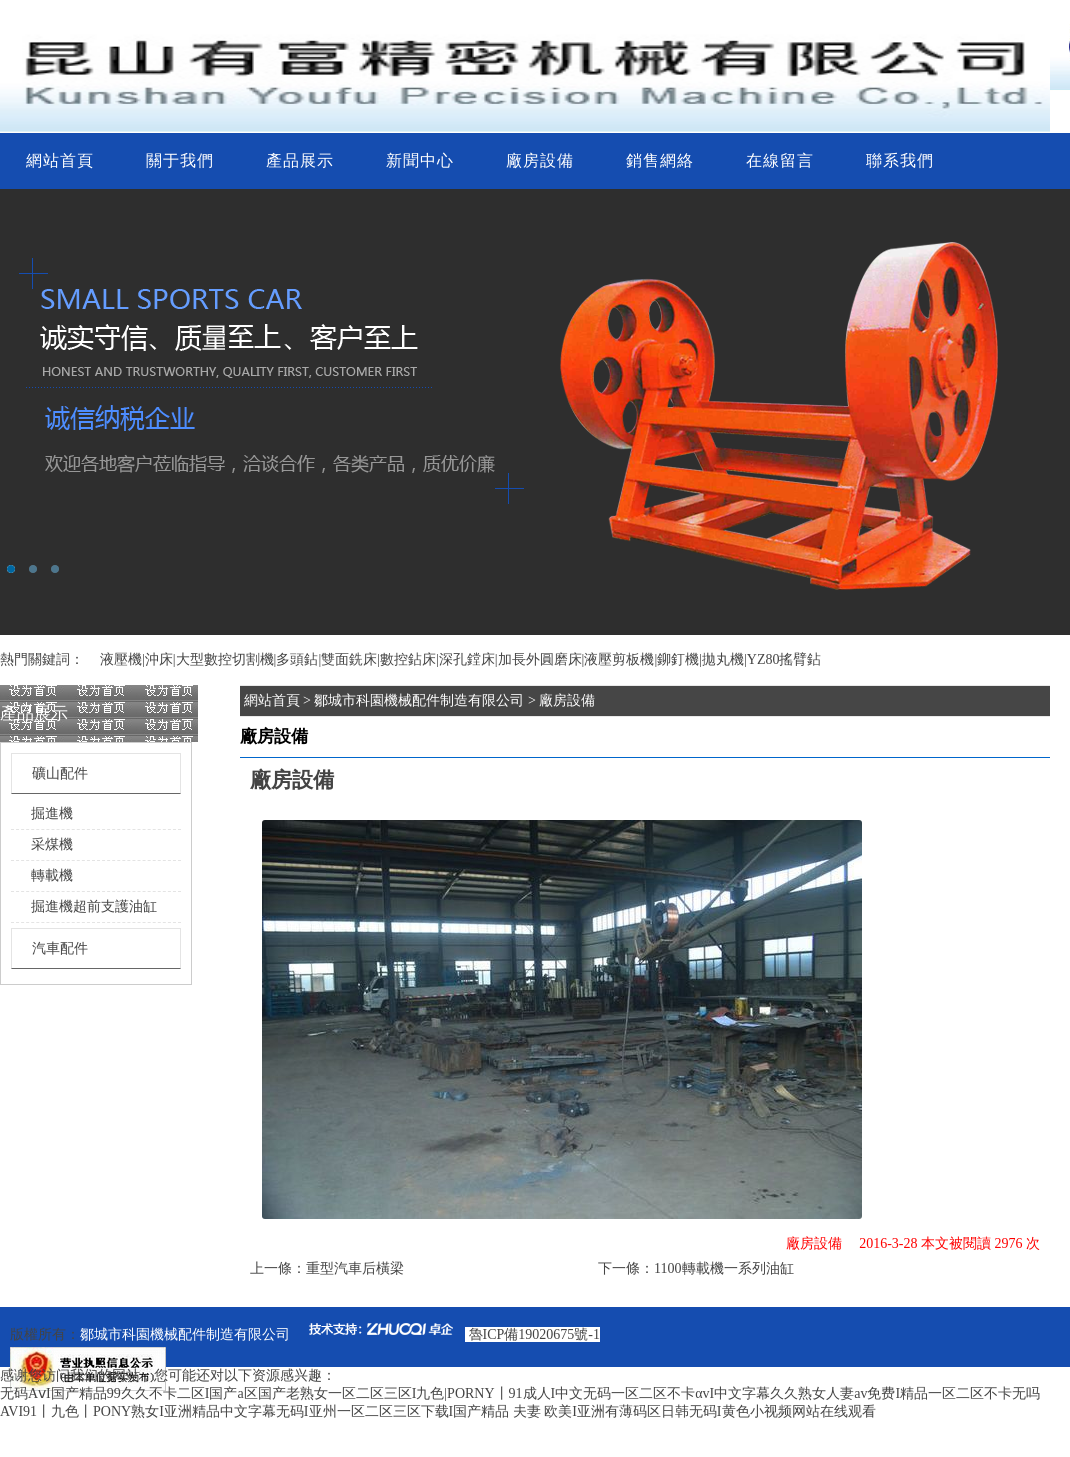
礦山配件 (60, 773)
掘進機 (52, 813)
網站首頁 (60, 160)
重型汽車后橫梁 (355, 1268)
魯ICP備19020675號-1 (534, 1334)
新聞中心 (420, 160)
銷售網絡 (660, 160)
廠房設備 (540, 160)
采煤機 (52, 844)
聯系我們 (900, 160)
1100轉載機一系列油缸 (723, 1268)
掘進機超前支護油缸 (94, 906)
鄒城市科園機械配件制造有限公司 (419, 700)
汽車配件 (60, 948)
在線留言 (780, 160)
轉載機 (52, 875)
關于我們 (180, 160)
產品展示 (300, 160)
